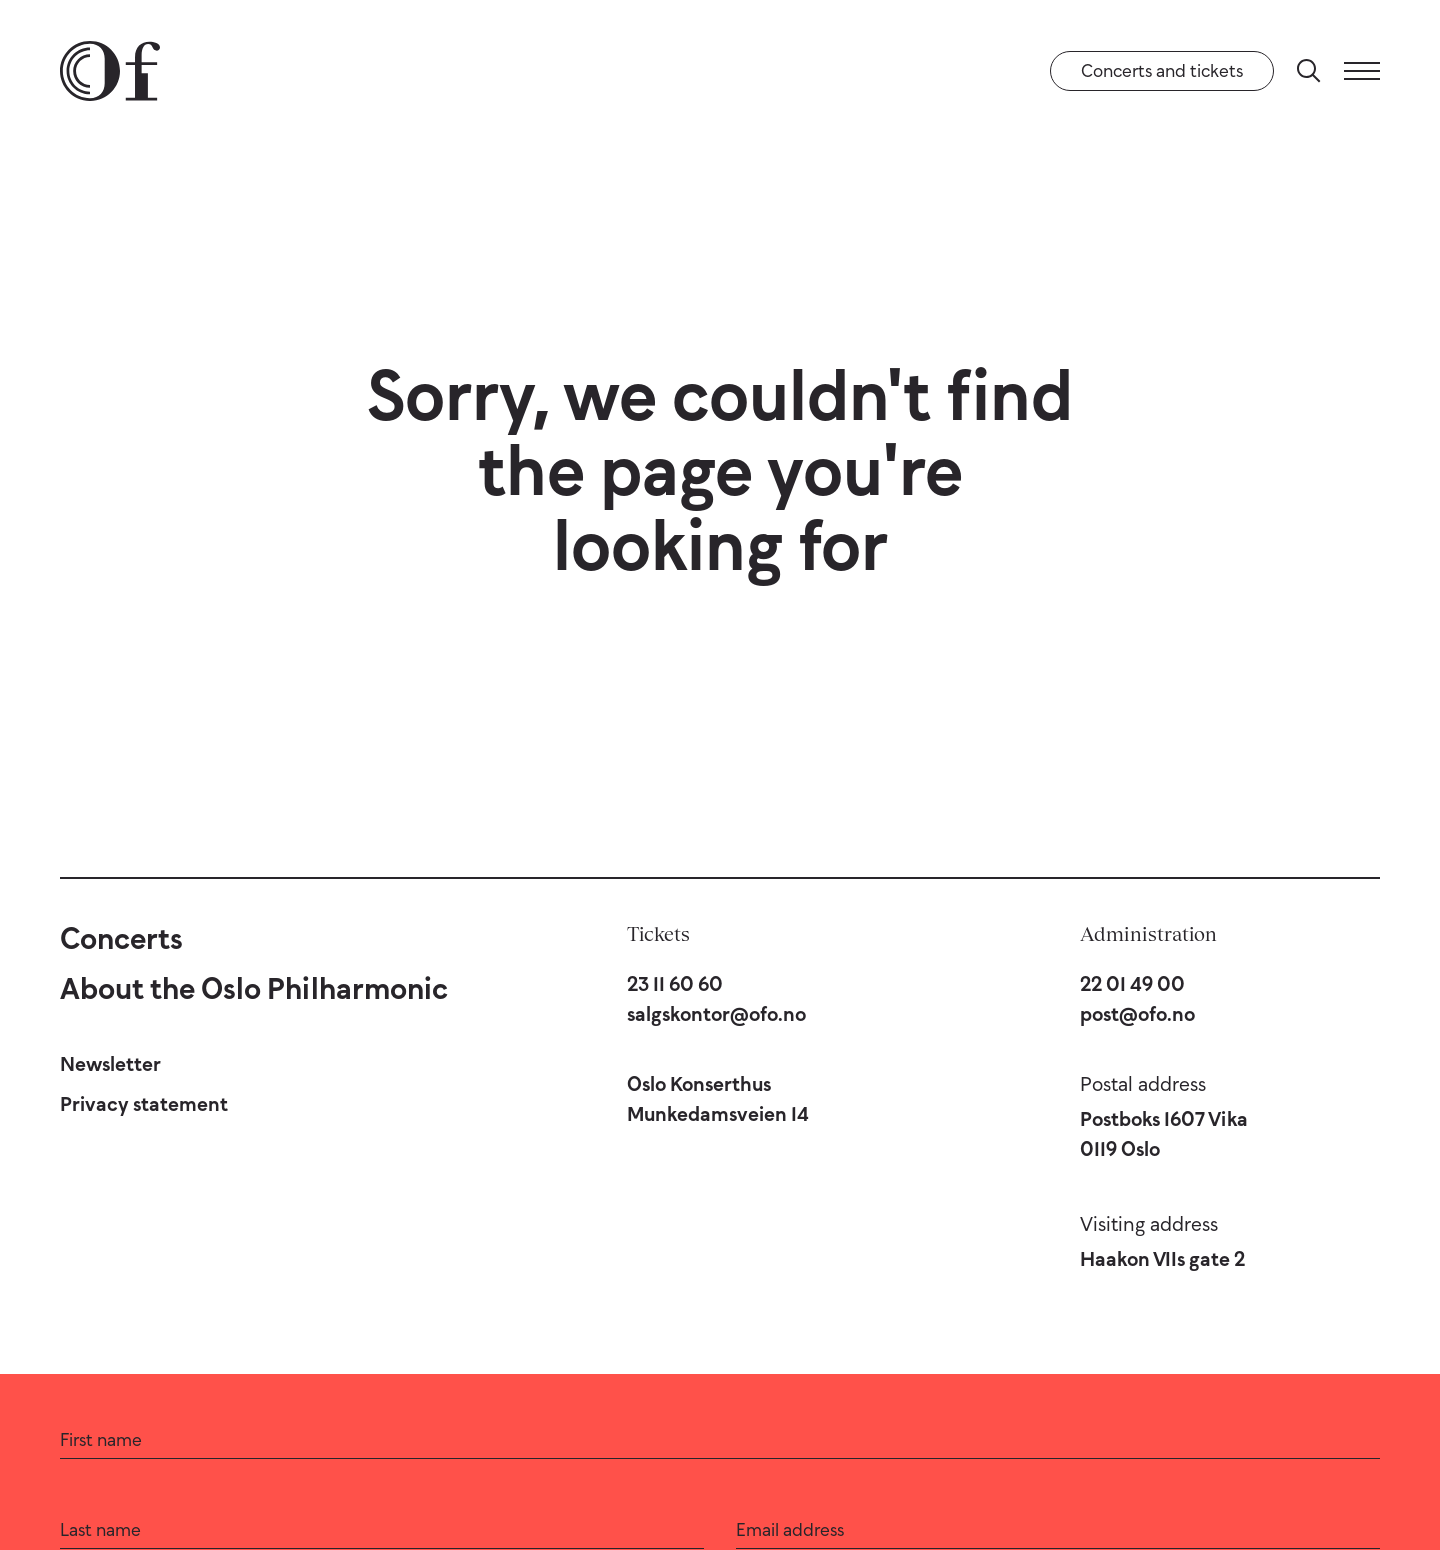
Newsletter (110, 1064)
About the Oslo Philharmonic (254, 988)
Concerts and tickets (1162, 71)
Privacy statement (144, 1104)
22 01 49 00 (1132, 984)
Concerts (121, 938)
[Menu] (1362, 71)
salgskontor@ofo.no (716, 1014)
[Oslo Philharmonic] (110, 71)
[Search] (1309, 71)
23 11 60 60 (675, 984)
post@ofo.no (1137, 1014)
